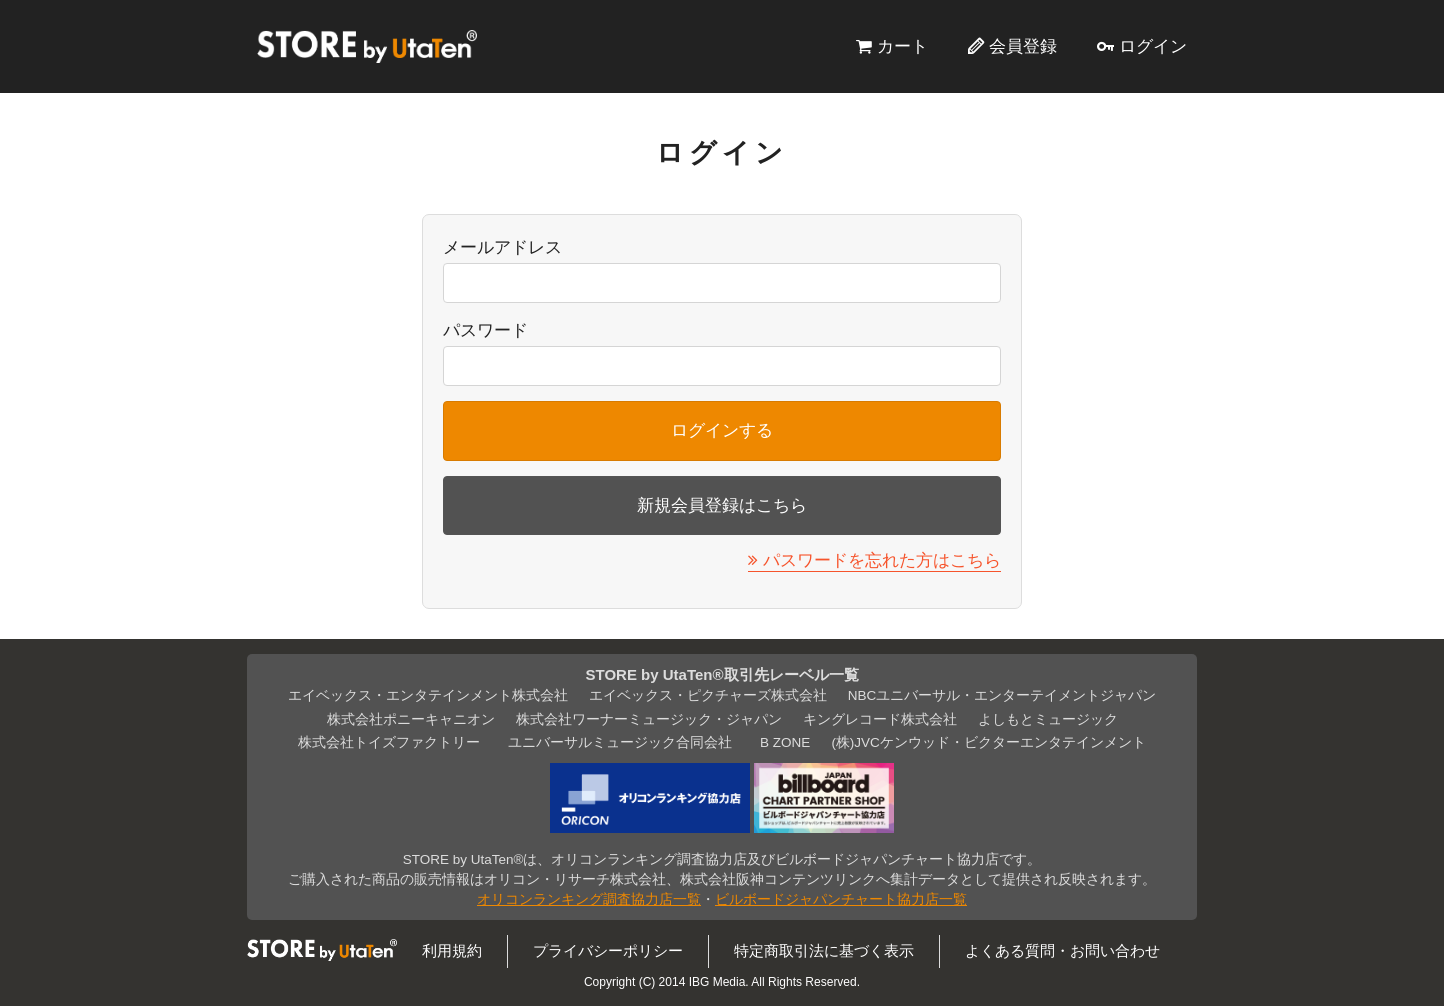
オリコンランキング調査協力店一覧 (589, 899)
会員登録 (1023, 46)
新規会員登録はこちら (722, 505)
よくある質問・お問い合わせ (1062, 950)
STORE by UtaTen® (367, 46)
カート (902, 46)
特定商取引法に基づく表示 (824, 950)
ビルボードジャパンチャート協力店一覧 (841, 899)
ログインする (722, 430)
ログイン (1153, 46)
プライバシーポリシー (608, 950)
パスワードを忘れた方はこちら (882, 560)
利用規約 (452, 950)
